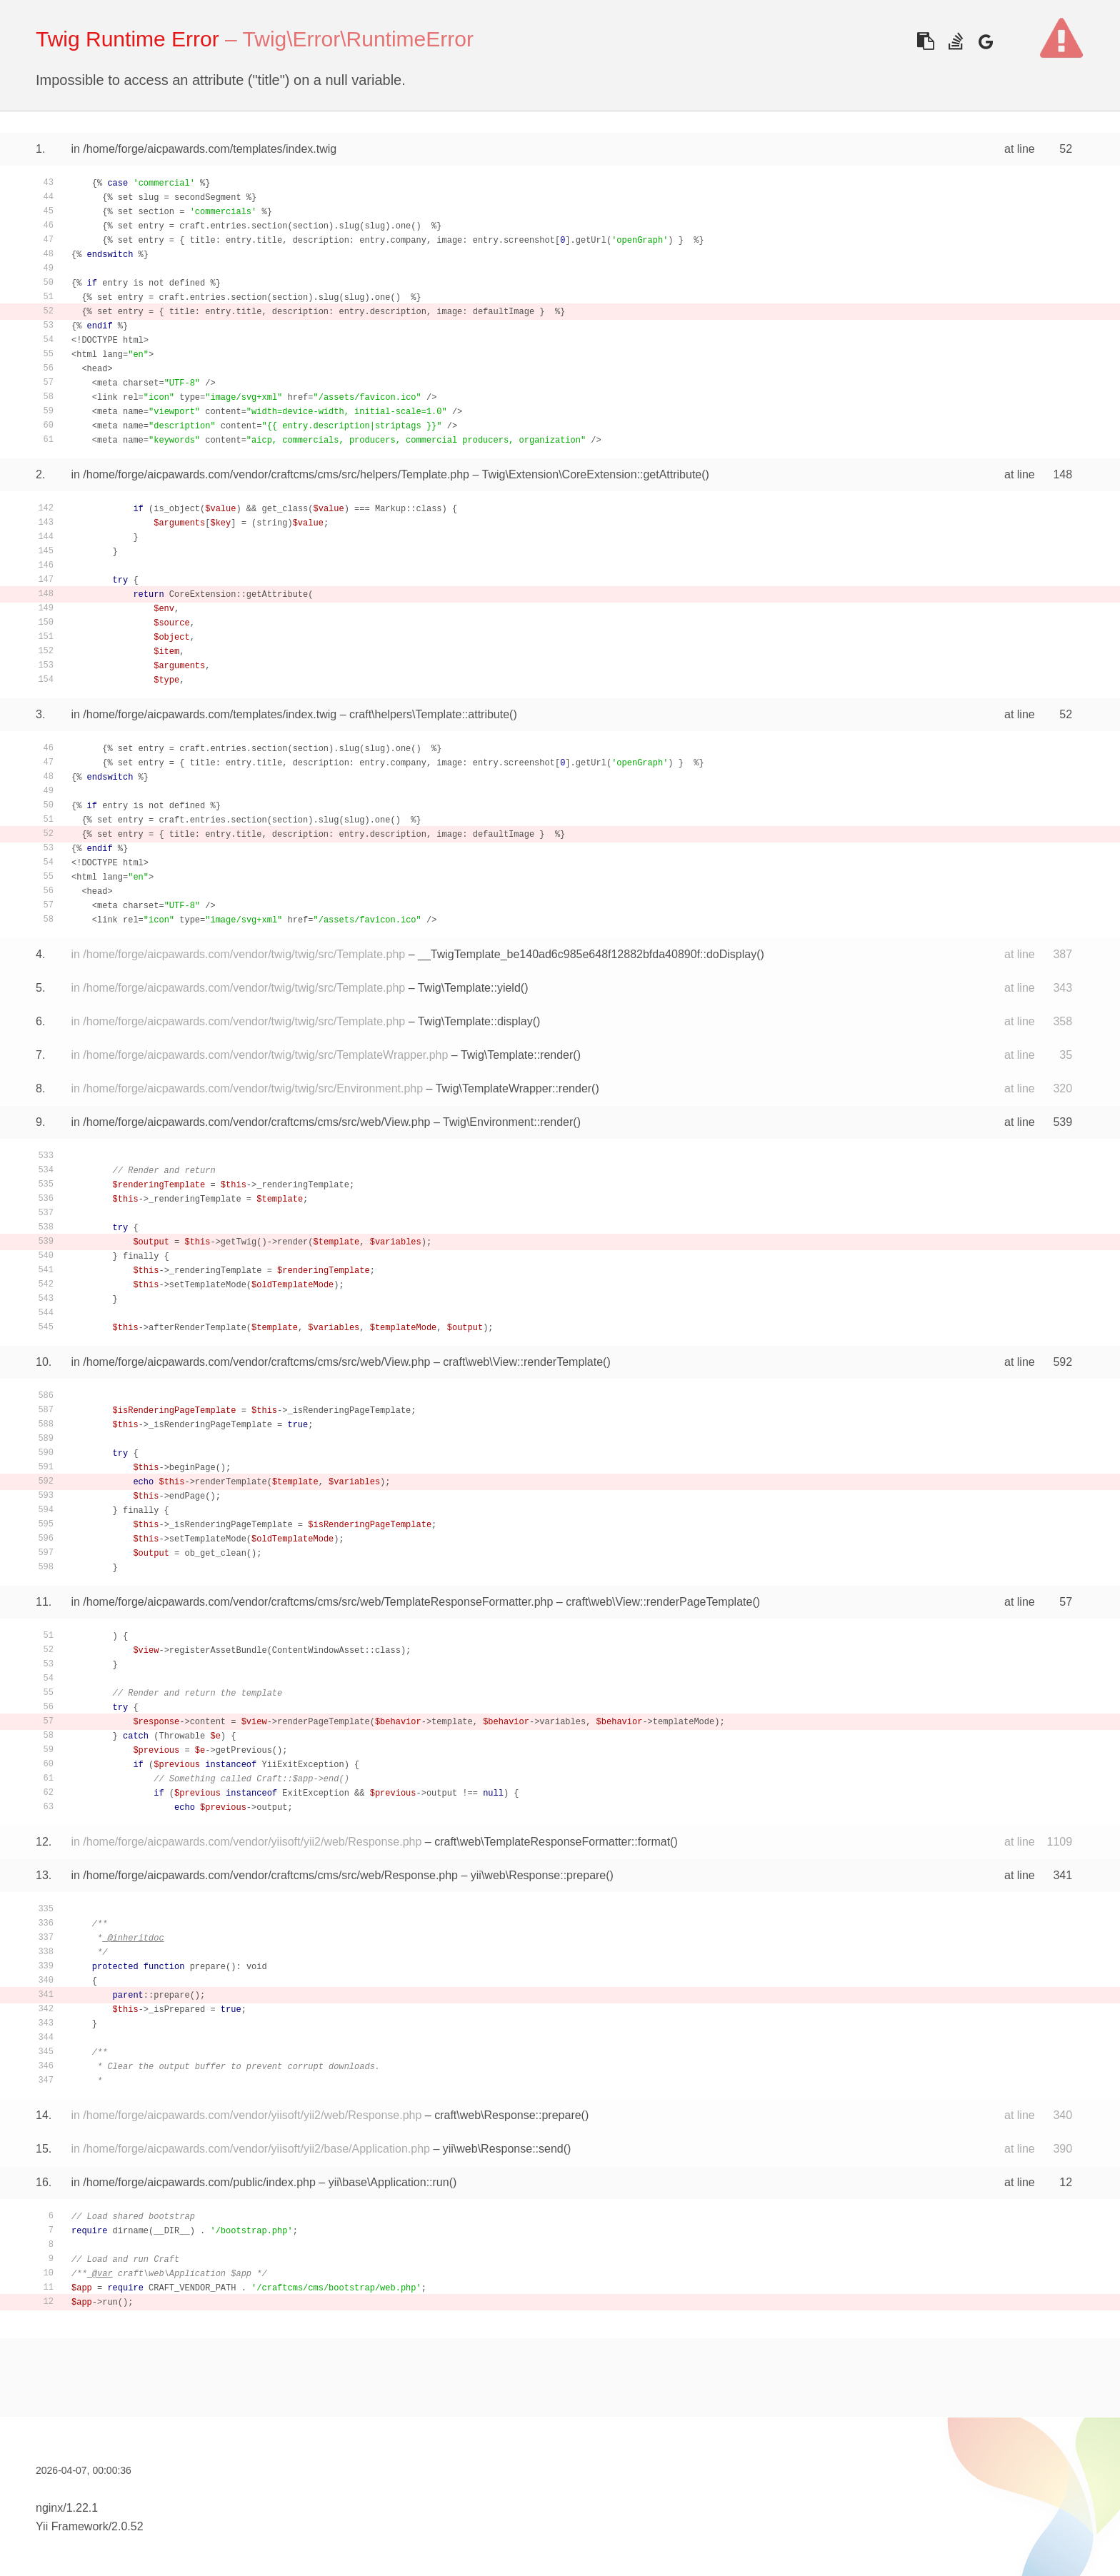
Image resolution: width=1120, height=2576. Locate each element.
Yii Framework (72, 2526)
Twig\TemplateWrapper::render (513, 1088)
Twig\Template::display (475, 1021)
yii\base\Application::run (389, 2182)
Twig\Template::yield (469, 988)
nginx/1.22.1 (67, 2508)
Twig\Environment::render (508, 1122)
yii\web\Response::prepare (538, 1875)
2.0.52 (127, 2526)
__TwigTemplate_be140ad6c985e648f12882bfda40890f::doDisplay (587, 954)
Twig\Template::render (517, 1055)
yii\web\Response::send (503, 2149)
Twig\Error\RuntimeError (358, 39)
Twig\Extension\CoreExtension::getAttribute (592, 474)
